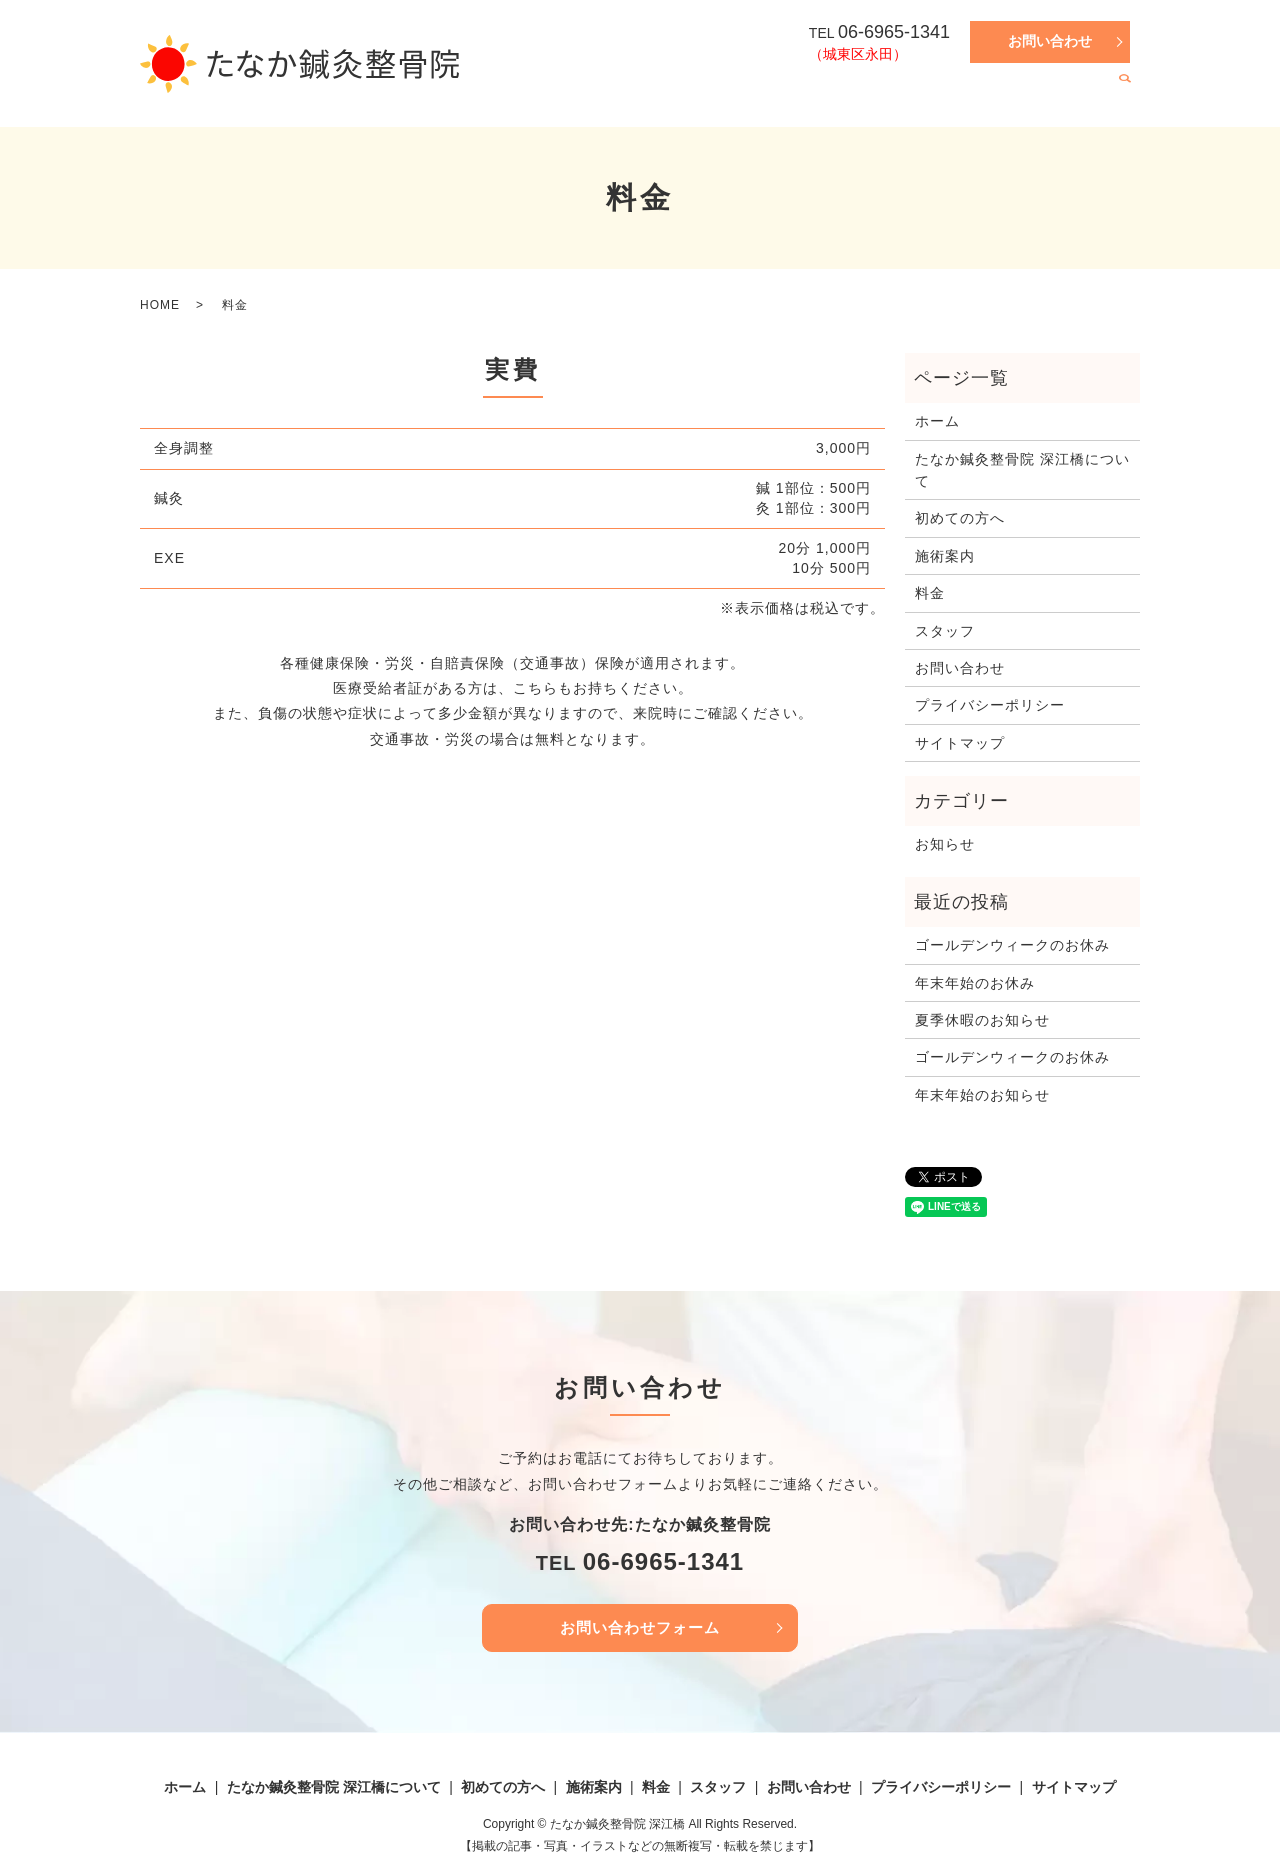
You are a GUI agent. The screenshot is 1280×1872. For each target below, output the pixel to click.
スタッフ (1074, 95)
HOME (160, 305)
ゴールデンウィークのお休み (1012, 945)
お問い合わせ (1050, 41)
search (1125, 96)
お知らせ (945, 844)
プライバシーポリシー (990, 705)
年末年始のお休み (975, 983)
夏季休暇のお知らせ (982, 1020)
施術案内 (956, 95)
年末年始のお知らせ (982, 1095)
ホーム (559, 95)
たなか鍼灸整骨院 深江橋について (704, 95)
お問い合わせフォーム (640, 1628)
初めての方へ (869, 95)
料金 (1015, 95)
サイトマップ (960, 743)
